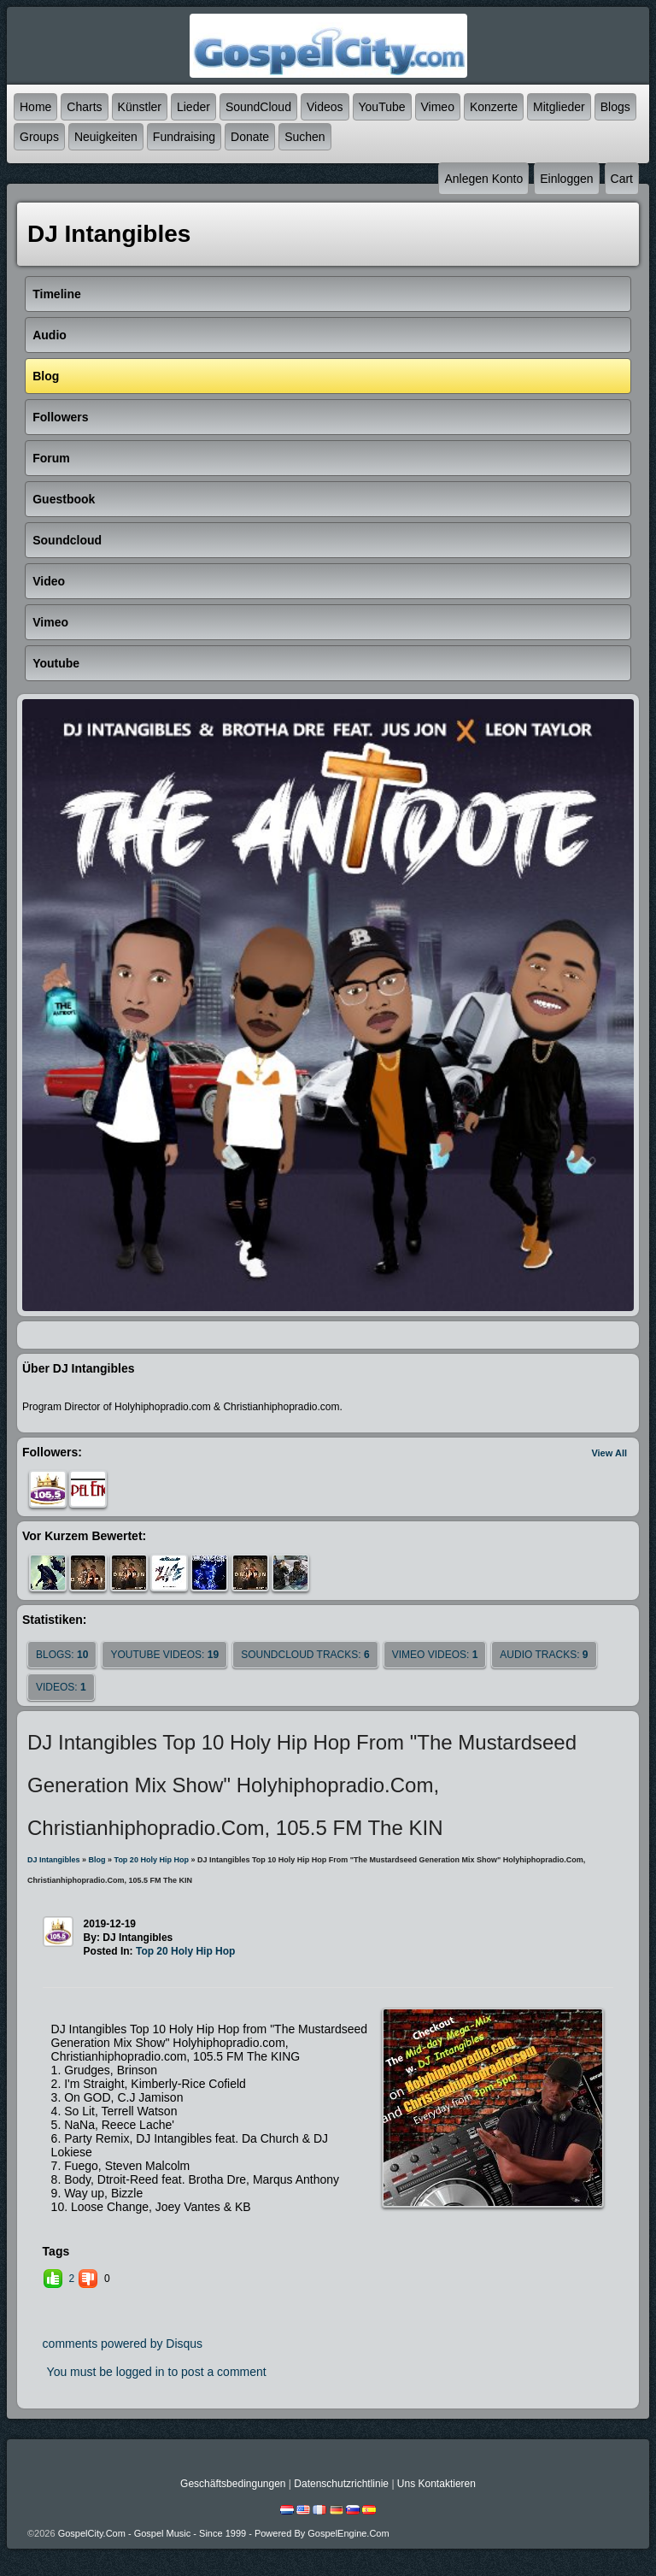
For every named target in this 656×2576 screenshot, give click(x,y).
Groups (39, 137)
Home (35, 107)
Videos (325, 107)
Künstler (139, 107)
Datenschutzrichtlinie (341, 2484)
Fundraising (184, 137)
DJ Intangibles (53, 1860)
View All (609, 1453)
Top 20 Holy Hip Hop (151, 1860)
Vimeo (437, 107)
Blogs (615, 107)
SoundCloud (258, 107)
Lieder (193, 107)
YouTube (382, 107)
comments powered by (123, 2343)
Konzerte (494, 107)
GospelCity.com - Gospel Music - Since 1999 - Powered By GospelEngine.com (224, 2533)
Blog (97, 1860)
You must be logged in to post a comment (156, 2372)
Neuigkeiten (106, 137)
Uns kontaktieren (436, 2484)
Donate (250, 137)
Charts (84, 107)
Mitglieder (559, 107)
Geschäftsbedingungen (232, 2484)
